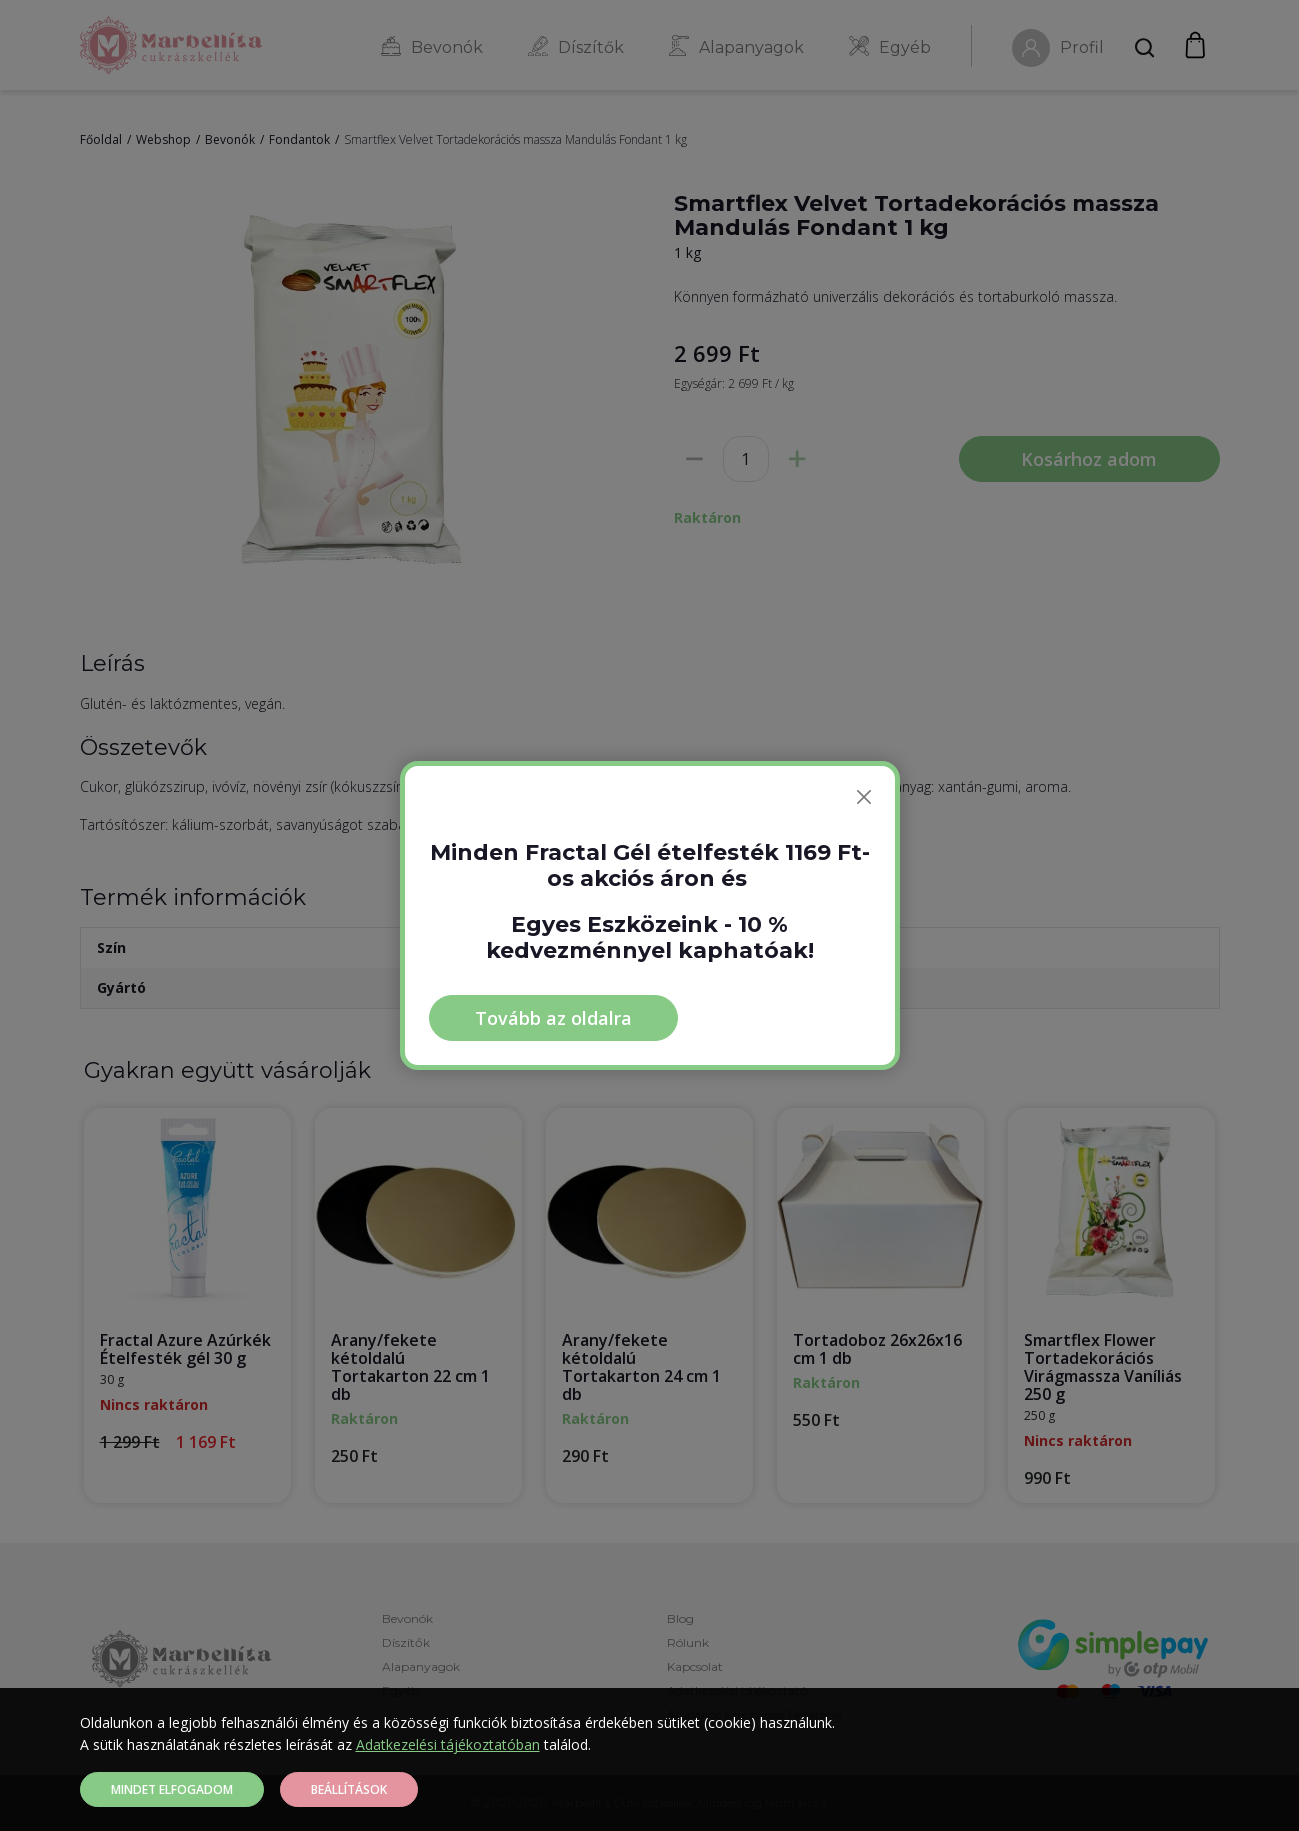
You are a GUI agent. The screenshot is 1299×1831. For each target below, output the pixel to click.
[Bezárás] (864, 797)
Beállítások (349, 1789)
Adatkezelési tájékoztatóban (448, 1744)
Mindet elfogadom (172, 1789)
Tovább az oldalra (553, 1018)
